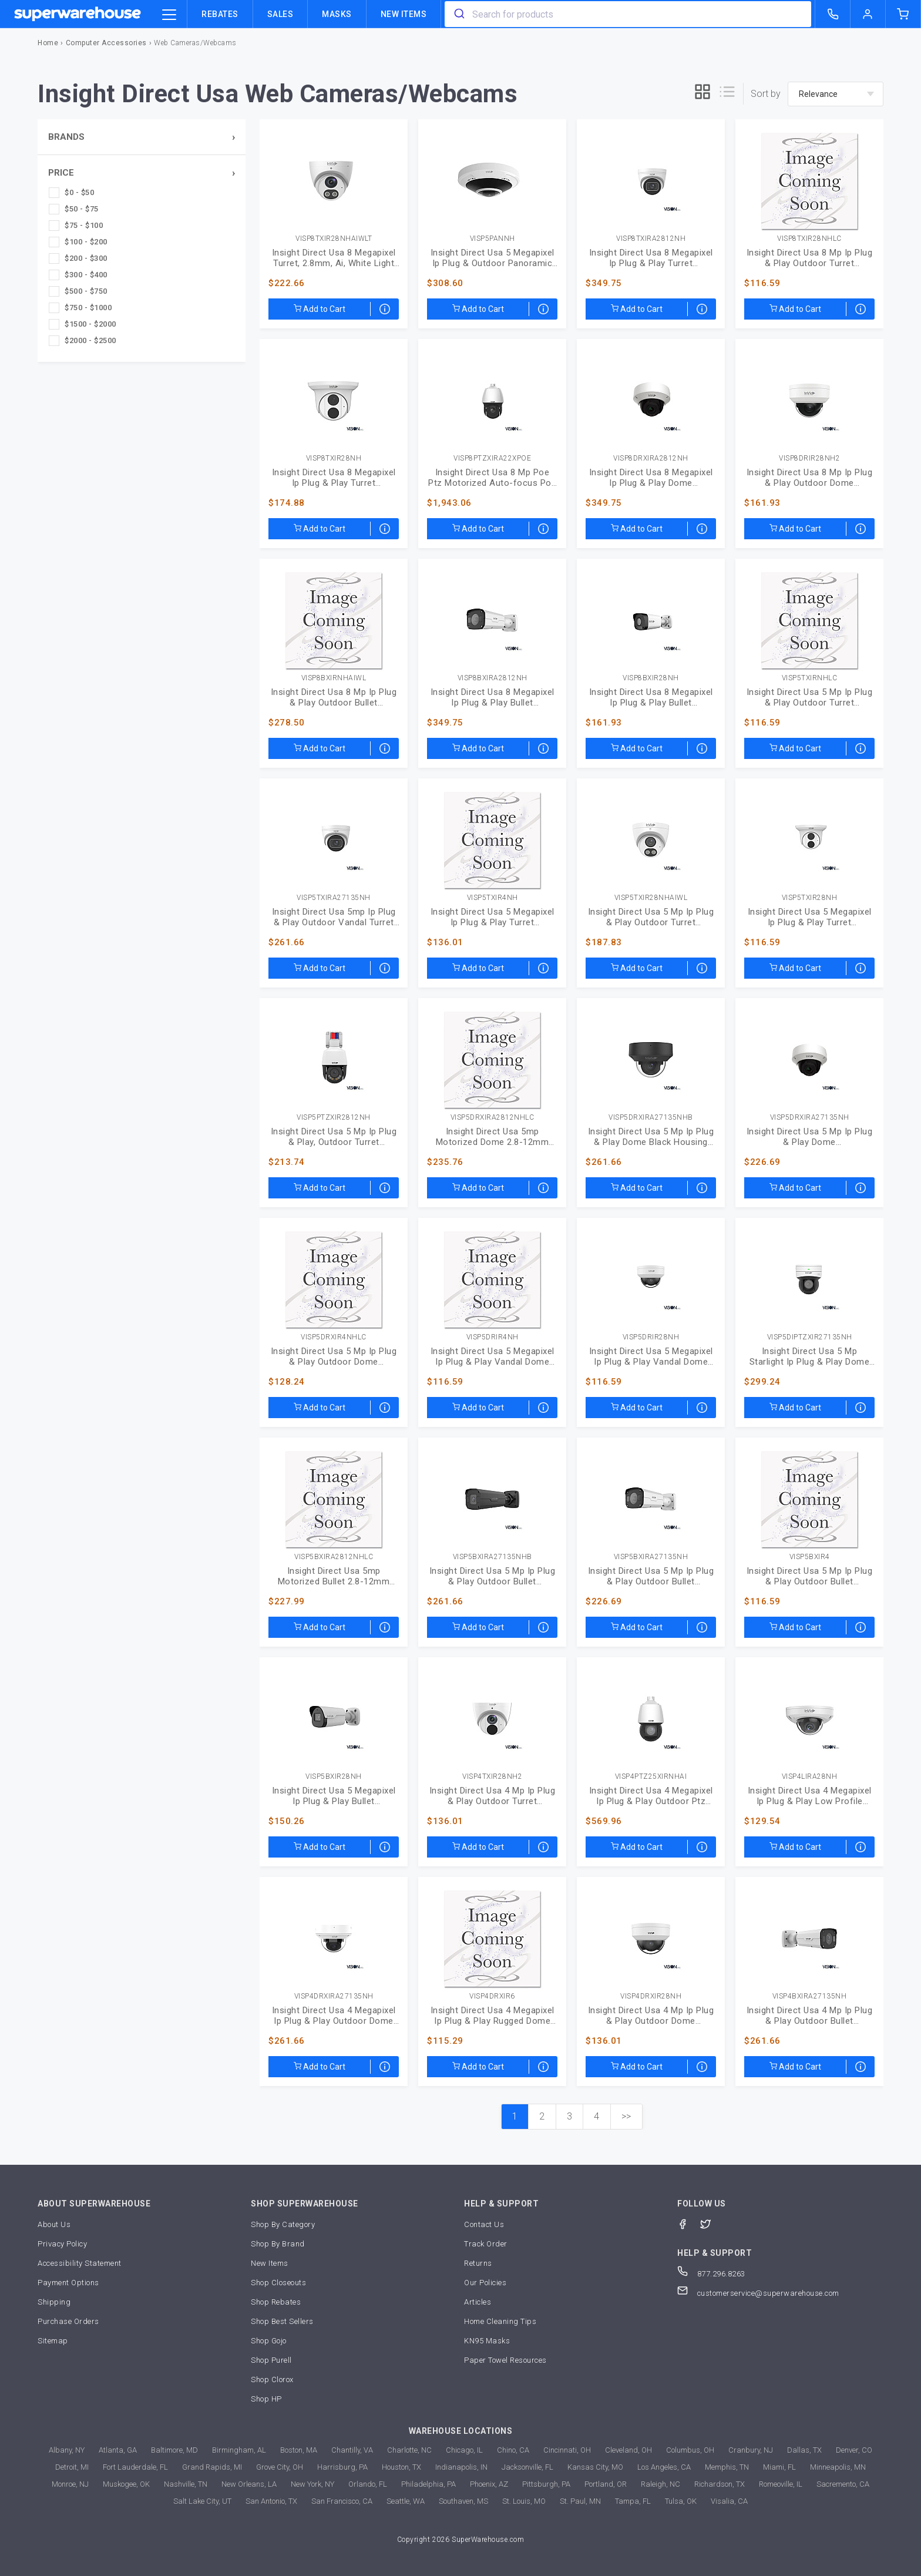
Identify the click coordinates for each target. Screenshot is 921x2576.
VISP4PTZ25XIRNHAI (651, 1777)
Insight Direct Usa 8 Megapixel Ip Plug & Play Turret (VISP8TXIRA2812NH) (651, 257)
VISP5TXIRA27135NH (334, 898)
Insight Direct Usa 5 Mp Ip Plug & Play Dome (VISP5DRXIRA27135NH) (810, 1136)
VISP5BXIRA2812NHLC (333, 1557)
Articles (477, 2302)
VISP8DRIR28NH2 (809, 458)
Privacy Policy (62, 2243)
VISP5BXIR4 (809, 1557)
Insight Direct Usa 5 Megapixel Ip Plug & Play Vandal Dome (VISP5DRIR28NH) (651, 1356)
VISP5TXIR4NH (492, 898)
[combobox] (628, 14)
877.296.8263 (711, 2273)
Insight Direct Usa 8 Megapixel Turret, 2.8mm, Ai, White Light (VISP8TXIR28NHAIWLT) (334, 257)
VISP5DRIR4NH (492, 1337)
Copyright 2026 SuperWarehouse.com (461, 2539)
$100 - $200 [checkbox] (86, 241)
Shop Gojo (269, 2340)
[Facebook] (688, 2223)
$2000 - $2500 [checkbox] (90, 340)
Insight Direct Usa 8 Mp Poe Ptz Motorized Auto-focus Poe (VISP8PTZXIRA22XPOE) (492, 477)
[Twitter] (711, 2223)
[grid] (702, 94)
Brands (66, 137)
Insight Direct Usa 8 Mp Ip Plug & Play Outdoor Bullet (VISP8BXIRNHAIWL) (334, 697)
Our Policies (485, 2282)
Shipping (54, 2302)
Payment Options (68, 2282)
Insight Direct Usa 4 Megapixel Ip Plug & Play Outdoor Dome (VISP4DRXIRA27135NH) (334, 2015)
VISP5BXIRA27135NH (651, 1557)
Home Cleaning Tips (500, 2321)
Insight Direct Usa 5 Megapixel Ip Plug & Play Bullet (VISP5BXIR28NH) (334, 1795)
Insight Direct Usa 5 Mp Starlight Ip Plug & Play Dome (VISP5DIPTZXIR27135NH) (809, 1356)
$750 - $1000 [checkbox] (88, 307)
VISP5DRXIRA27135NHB (651, 1117)
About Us (54, 2224)
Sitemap (53, 2340)
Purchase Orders (68, 2321)
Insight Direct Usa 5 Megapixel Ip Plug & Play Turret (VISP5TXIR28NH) (810, 917)
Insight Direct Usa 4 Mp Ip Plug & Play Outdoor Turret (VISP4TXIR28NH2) (492, 1795)
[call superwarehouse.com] (833, 14)
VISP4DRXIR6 (492, 1996)
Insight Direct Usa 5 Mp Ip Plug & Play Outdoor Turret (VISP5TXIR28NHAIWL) (651, 917)
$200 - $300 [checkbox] (86, 258)
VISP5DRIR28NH (651, 1337)
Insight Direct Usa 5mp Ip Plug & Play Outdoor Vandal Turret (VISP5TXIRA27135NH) (334, 917)
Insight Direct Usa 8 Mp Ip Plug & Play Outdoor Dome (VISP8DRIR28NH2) (810, 477)
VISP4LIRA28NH (810, 1777)
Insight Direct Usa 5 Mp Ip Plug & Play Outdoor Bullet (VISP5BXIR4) (810, 1576)
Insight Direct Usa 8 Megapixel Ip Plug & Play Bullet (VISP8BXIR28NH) (651, 697)
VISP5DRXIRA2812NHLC (493, 1117)
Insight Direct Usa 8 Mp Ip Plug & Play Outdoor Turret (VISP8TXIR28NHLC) (810, 257)
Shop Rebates (276, 2302)
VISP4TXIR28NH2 (492, 1777)
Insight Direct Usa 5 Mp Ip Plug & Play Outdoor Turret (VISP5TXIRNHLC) (810, 697)
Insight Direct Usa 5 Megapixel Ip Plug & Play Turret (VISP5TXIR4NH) (492, 917)
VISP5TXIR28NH (810, 898)
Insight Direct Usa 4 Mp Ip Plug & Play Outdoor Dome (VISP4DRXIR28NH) (651, 2015)
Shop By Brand (278, 2243)
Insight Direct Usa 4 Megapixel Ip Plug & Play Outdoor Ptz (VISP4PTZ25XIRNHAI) (651, 1795)
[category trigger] (169, 15)
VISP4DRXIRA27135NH (334, 1996)
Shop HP (266, 2398)
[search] (458, 14)
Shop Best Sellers (282, 2321)
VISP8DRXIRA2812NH (650, 458)
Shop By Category (283, 2224)
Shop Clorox (272, 2379)
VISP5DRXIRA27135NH (809, 1117)
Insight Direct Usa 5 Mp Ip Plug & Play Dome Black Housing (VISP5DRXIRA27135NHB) (651, 1136)
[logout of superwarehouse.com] (868, 14)
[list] (727, 94)
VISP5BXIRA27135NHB (492, 1557)
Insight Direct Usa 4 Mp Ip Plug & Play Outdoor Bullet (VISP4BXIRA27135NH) (810, 2015)
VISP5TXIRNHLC (810, 678)
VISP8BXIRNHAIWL (334, 678)
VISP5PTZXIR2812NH (334, 1117)
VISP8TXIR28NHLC (809, 239)
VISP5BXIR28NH (333, 1777)
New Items (404, 14)
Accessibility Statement (80, 2263)
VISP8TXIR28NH (334, 458)
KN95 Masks (487, 2340)
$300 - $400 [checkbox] (86, 274)
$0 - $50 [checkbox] (79, 192)
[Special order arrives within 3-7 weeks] (384, 309)
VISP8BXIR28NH (651, 678)
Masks (337, 14)
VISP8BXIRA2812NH (492, 678)
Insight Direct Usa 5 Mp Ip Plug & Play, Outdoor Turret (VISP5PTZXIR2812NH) (334, 1136)
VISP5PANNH (492, 239)
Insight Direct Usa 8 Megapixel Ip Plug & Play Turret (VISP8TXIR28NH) (334, 477)
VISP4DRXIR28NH (650, 1996)
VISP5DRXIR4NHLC (334, 1337)
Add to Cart (319, 309)
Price (61, 172)
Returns (478, 2263)
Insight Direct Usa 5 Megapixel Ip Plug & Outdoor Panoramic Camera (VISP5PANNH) (492, 257)
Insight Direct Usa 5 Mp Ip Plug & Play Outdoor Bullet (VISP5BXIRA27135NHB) (492, 1576)
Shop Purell (271, 2360)
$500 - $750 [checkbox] (86, 291)
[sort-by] (835, 94)
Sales (280, 14)
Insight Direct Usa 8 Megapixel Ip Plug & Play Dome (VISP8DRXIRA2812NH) (651, 477)
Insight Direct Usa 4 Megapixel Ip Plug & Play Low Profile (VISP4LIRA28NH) (810, 1795)
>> (626, 2116)
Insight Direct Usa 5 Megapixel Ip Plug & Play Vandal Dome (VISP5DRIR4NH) (492, 1356)
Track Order (485, 2243)
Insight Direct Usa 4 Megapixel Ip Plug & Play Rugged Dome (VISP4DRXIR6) (492, 2015)
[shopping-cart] (903, 14)
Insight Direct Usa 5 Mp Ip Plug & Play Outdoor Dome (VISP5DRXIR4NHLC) (334, 1356)
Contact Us (484, 2224)
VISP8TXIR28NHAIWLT (333, 239)
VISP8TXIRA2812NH (650, 239)
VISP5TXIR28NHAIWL (651, 898)
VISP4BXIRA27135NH (809, 1996)
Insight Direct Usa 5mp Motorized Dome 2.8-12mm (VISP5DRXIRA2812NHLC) (492, 1136)
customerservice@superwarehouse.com (758, 2293)
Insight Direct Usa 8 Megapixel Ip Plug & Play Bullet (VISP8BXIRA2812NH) (492, 697)
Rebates (219, 14)
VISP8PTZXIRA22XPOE (492, 458)
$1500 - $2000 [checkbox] (90, 324)
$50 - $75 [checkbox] (82, 208)
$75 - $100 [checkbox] (84, 225)
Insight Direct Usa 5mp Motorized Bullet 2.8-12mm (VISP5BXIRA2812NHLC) (334, 1576)
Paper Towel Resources (505, 2360)
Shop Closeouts (278, 2282)
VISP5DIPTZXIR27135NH (809, 1337)
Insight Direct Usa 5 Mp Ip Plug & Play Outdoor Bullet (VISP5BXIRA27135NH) (651, 1576)
